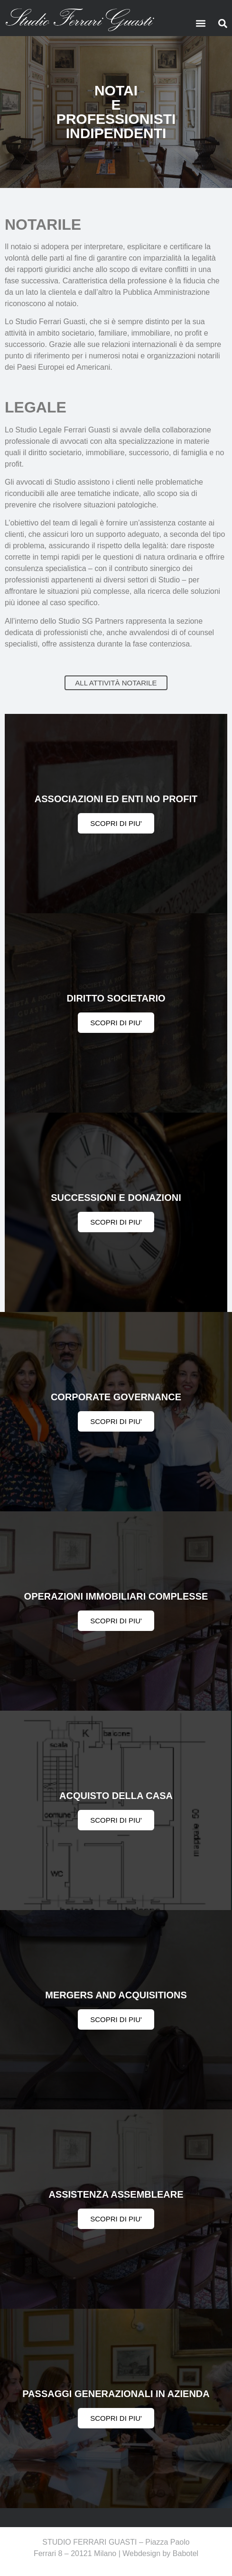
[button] (201, 23)
